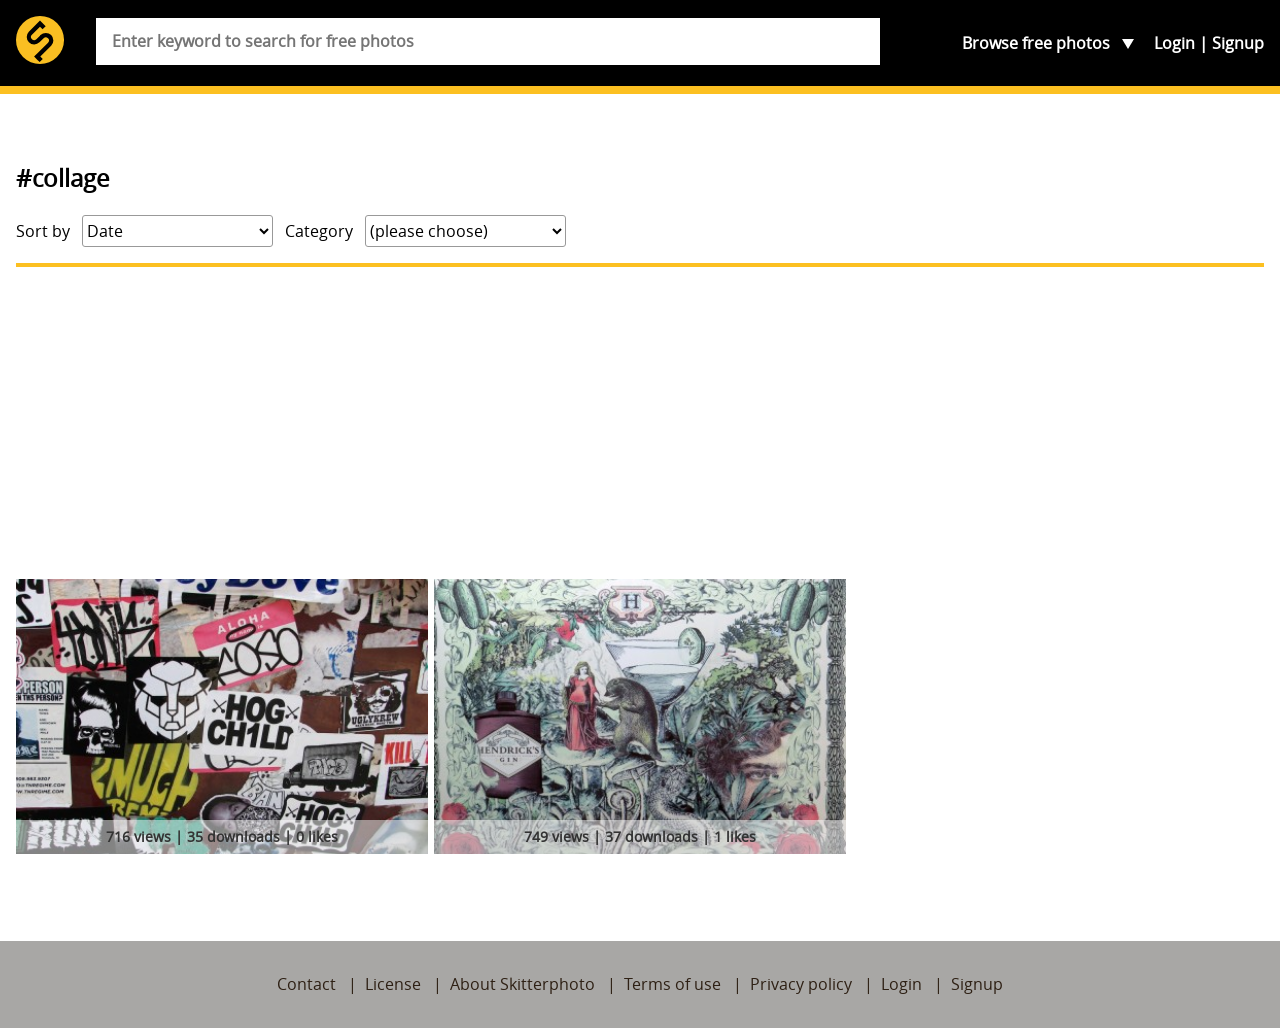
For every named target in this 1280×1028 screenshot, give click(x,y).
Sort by (43, 231)
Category (319, 231)
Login (1174, 43)
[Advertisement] (640, 423)
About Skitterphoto (522, 984)
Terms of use (672, 984)
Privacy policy (801, 984)
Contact (306, 984)
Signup (1238, 43)
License (393, 984)
